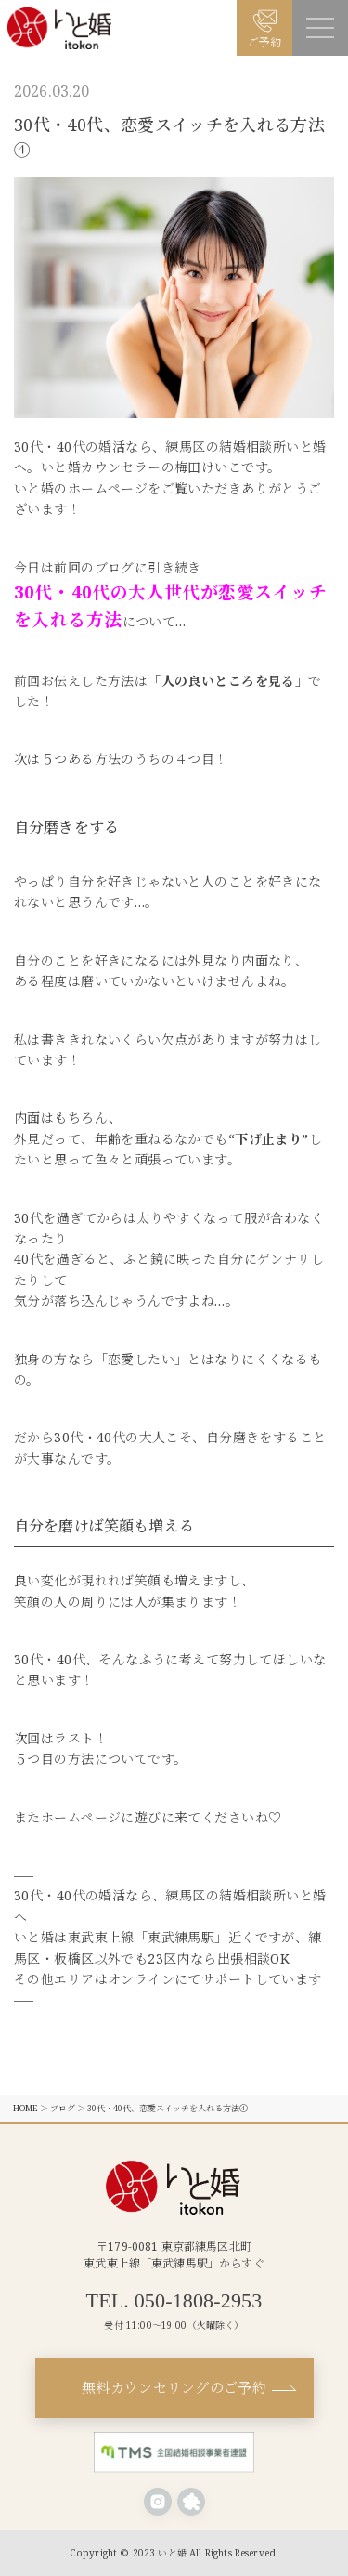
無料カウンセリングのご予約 (174, 2387)
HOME (25, 2108)
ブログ (62, 2108)
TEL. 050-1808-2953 (174, 2301)
